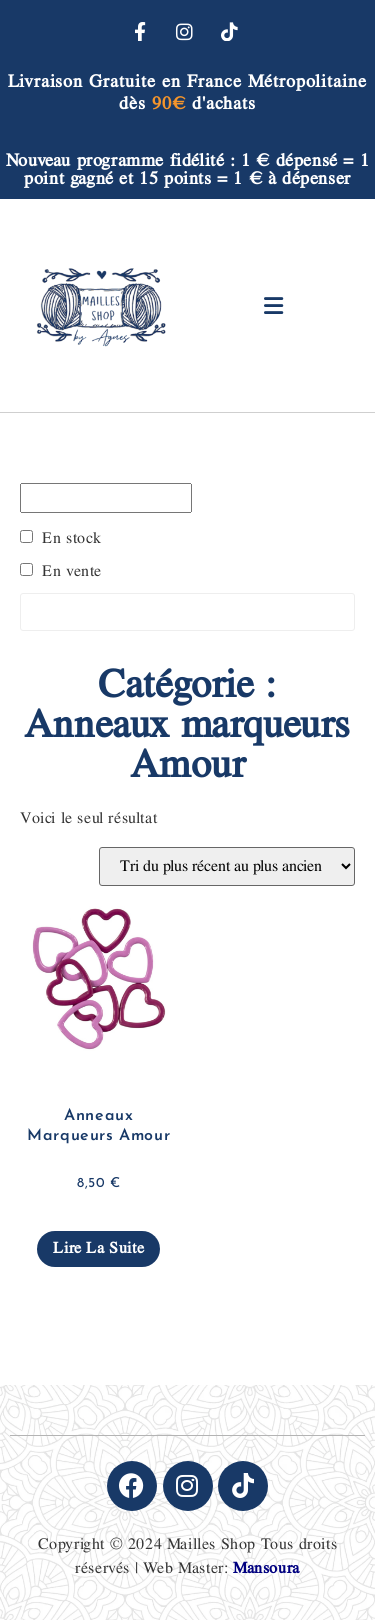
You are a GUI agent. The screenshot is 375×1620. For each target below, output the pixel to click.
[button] (273, 305)
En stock (72, 539)
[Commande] (227, 866)
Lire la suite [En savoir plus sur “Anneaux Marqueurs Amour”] (98, 1248)
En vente (72, 572)
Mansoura (266, 1568)
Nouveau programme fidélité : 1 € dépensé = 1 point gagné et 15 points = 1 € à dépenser (187, 169)
